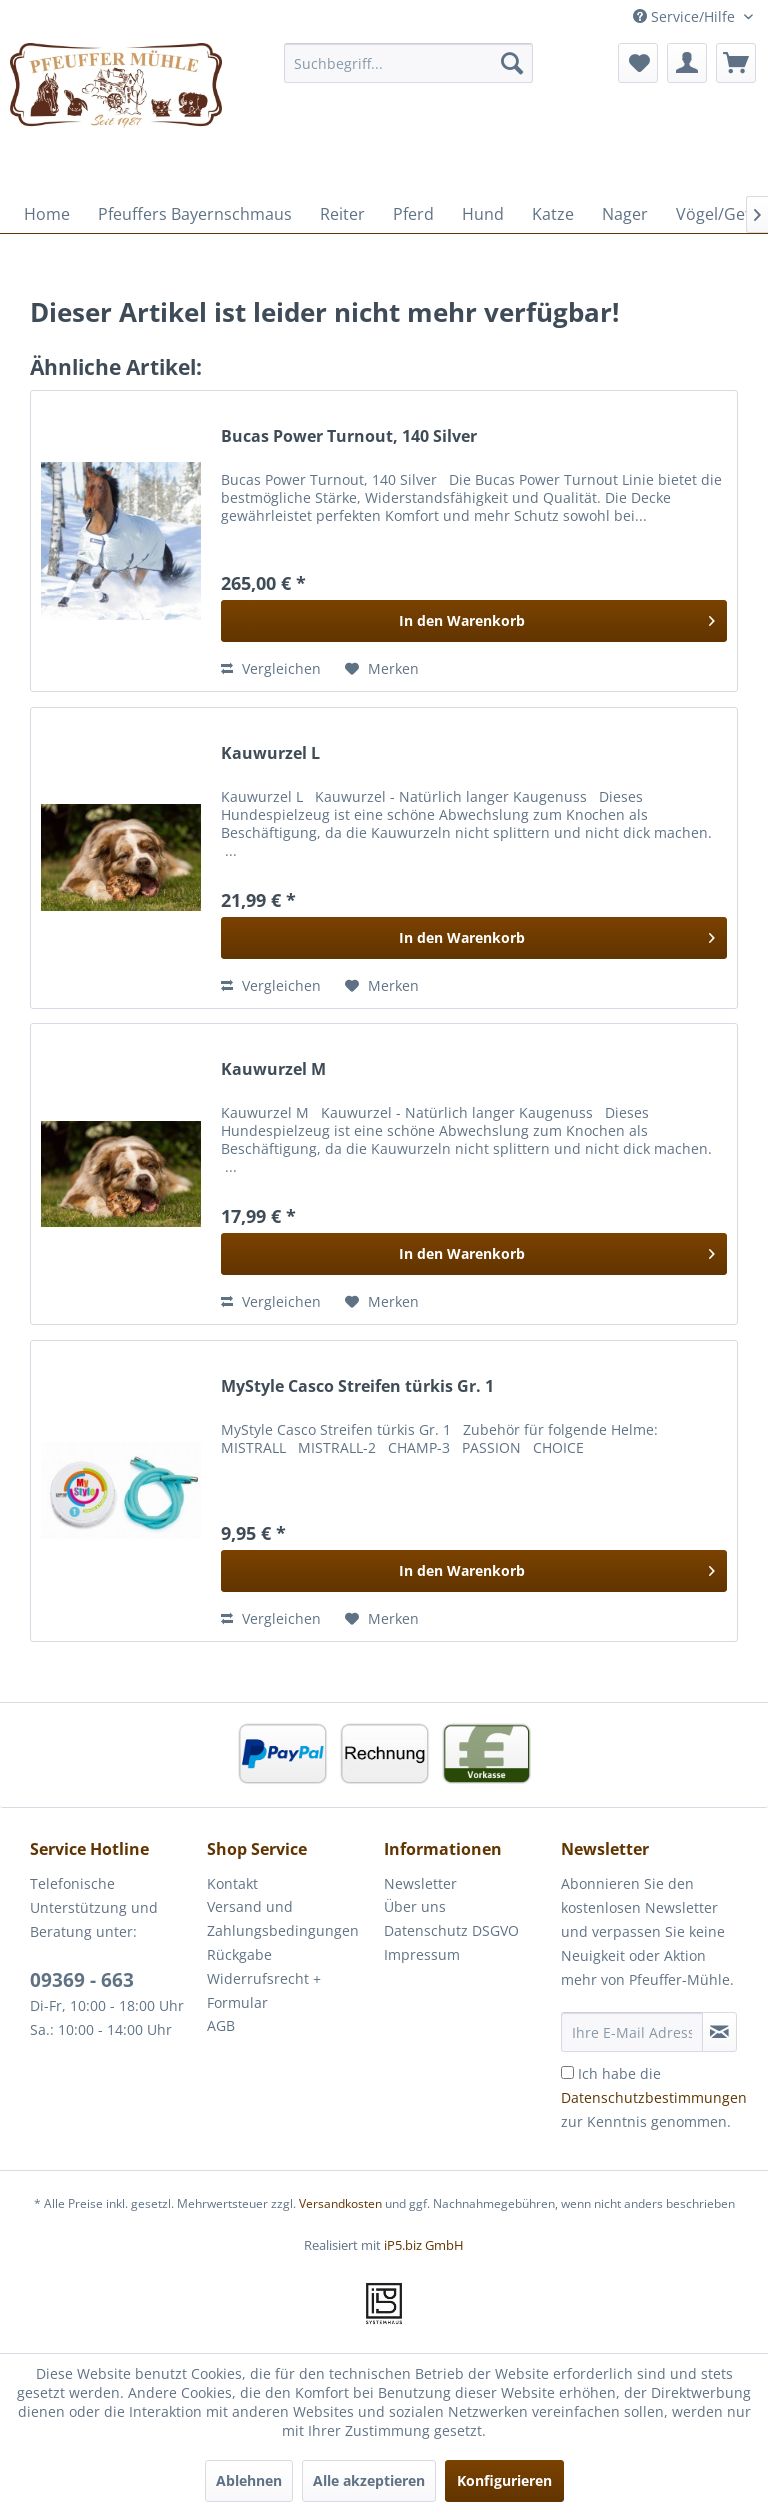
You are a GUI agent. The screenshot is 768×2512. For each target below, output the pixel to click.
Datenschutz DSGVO (451, 1930)
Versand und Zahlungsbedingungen (283, 1918)
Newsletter (420, 1883)
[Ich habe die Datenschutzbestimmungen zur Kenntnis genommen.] (567, 2072)
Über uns (415, 1906)
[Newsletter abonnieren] (719, 2032)
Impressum (422, 1954)
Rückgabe (239, 1954)
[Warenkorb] (736, 63)
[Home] (47, 214)
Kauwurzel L (270, 753)
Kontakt (232, 1883)
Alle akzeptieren (369, 2480)
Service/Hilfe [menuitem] (686, 16)
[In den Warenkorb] (474, 621)
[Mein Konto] (687, 63)
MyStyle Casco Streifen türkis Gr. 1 (357, 1386)
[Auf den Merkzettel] (382, 669)
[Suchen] (512, 63)
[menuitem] (409, 63)
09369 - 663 (82, 1980)
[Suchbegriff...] (409, 63)
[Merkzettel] (638, 63)
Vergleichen (271, 668)
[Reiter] (342, 214)
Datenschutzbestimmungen (654, 2097)
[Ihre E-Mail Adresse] (632, 2032)
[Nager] (625, 214)
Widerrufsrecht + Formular (264, 1990)
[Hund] (483, 214)
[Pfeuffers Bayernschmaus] (195, 214)
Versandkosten (340, 2203)
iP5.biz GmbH (424, 2245)
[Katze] (553, 214)
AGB (221, 2025)
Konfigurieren (504, 2480)
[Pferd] (413, 214)
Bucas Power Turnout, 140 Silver (349, 436)
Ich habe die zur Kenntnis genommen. (654, 2097)
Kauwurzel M (273, 1069)
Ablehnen (249, 2480)
